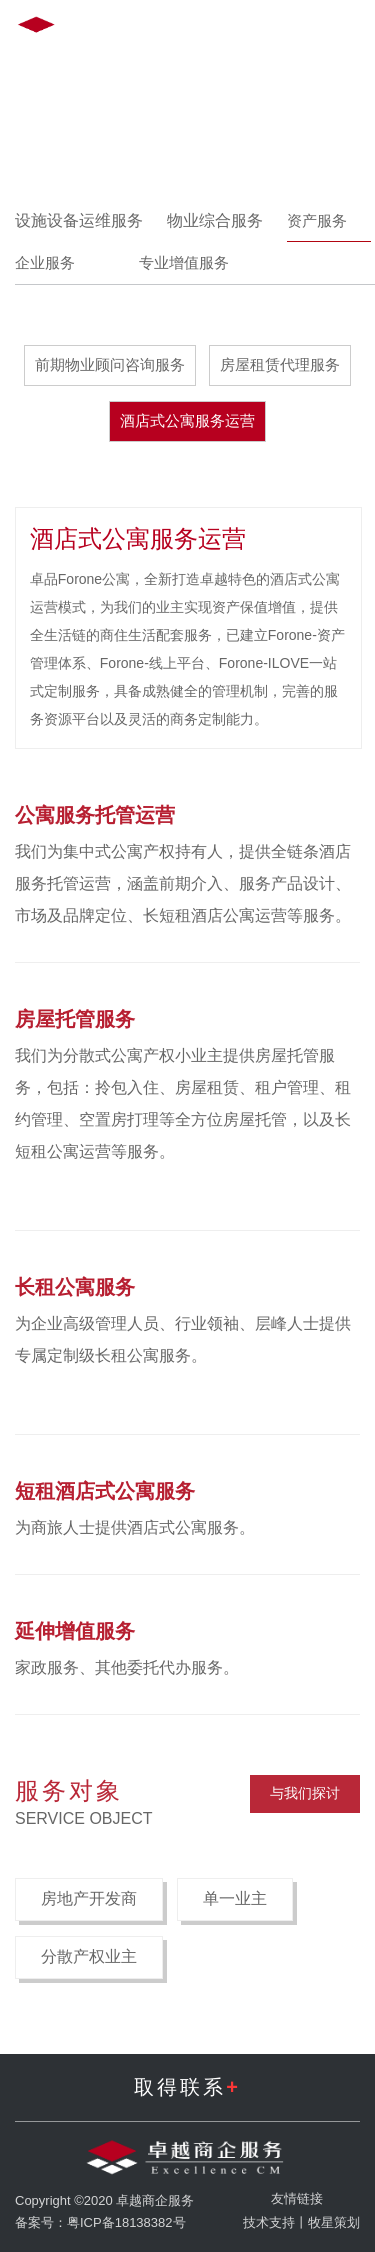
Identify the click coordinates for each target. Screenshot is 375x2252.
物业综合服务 (215, 220)
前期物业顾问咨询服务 (110, 364)
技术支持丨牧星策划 (301, 2222)
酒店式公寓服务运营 (187, 420)
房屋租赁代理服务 (280, 364)
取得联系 (187, 2087)
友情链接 (297, 2198)
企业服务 (57, 263)
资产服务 (329, 221)
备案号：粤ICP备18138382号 (100, 2222)
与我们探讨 (305, 1793)
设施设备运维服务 (79, 220)
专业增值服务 (196, 263)
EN (191, 28)
